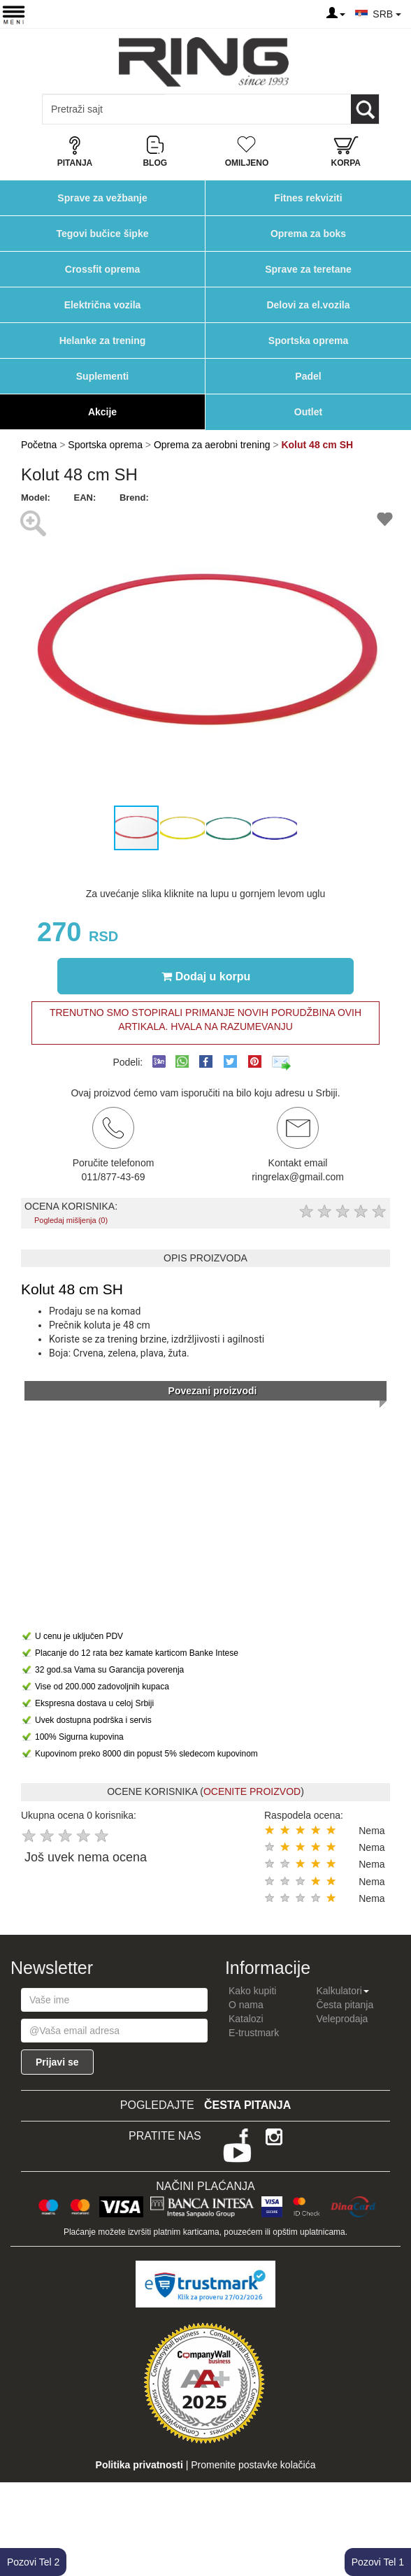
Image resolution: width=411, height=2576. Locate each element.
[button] (377, 654)
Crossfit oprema (102, 269)
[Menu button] (13, 14)
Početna (39, 444)
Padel (308, 376)
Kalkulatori (342, 1990)
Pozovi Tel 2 (33, 2562)
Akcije (102, 411)
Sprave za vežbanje (102, 197)
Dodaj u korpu (206, 976)
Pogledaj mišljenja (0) (71, 1220)
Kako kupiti (252, 1990)
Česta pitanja (344, 2004)
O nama (246, 2004)
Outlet (308, 411)
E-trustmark (254, 2032)
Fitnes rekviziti (308, 197)
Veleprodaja (342, 2018)
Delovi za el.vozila (307, 304)
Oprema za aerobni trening (212, 444)
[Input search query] (104, 109)
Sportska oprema (308, 340)
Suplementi (102, 376)
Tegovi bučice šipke (102, 233)
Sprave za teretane (308, 269)
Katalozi (246, 2018)
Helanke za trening (102, 340)
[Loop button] (365, 109)
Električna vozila (102, 304)
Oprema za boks (308, 233)
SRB (387, 14)
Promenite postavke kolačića (253, 2464)
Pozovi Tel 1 (378, 2562)
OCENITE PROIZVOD (252, 1791)
